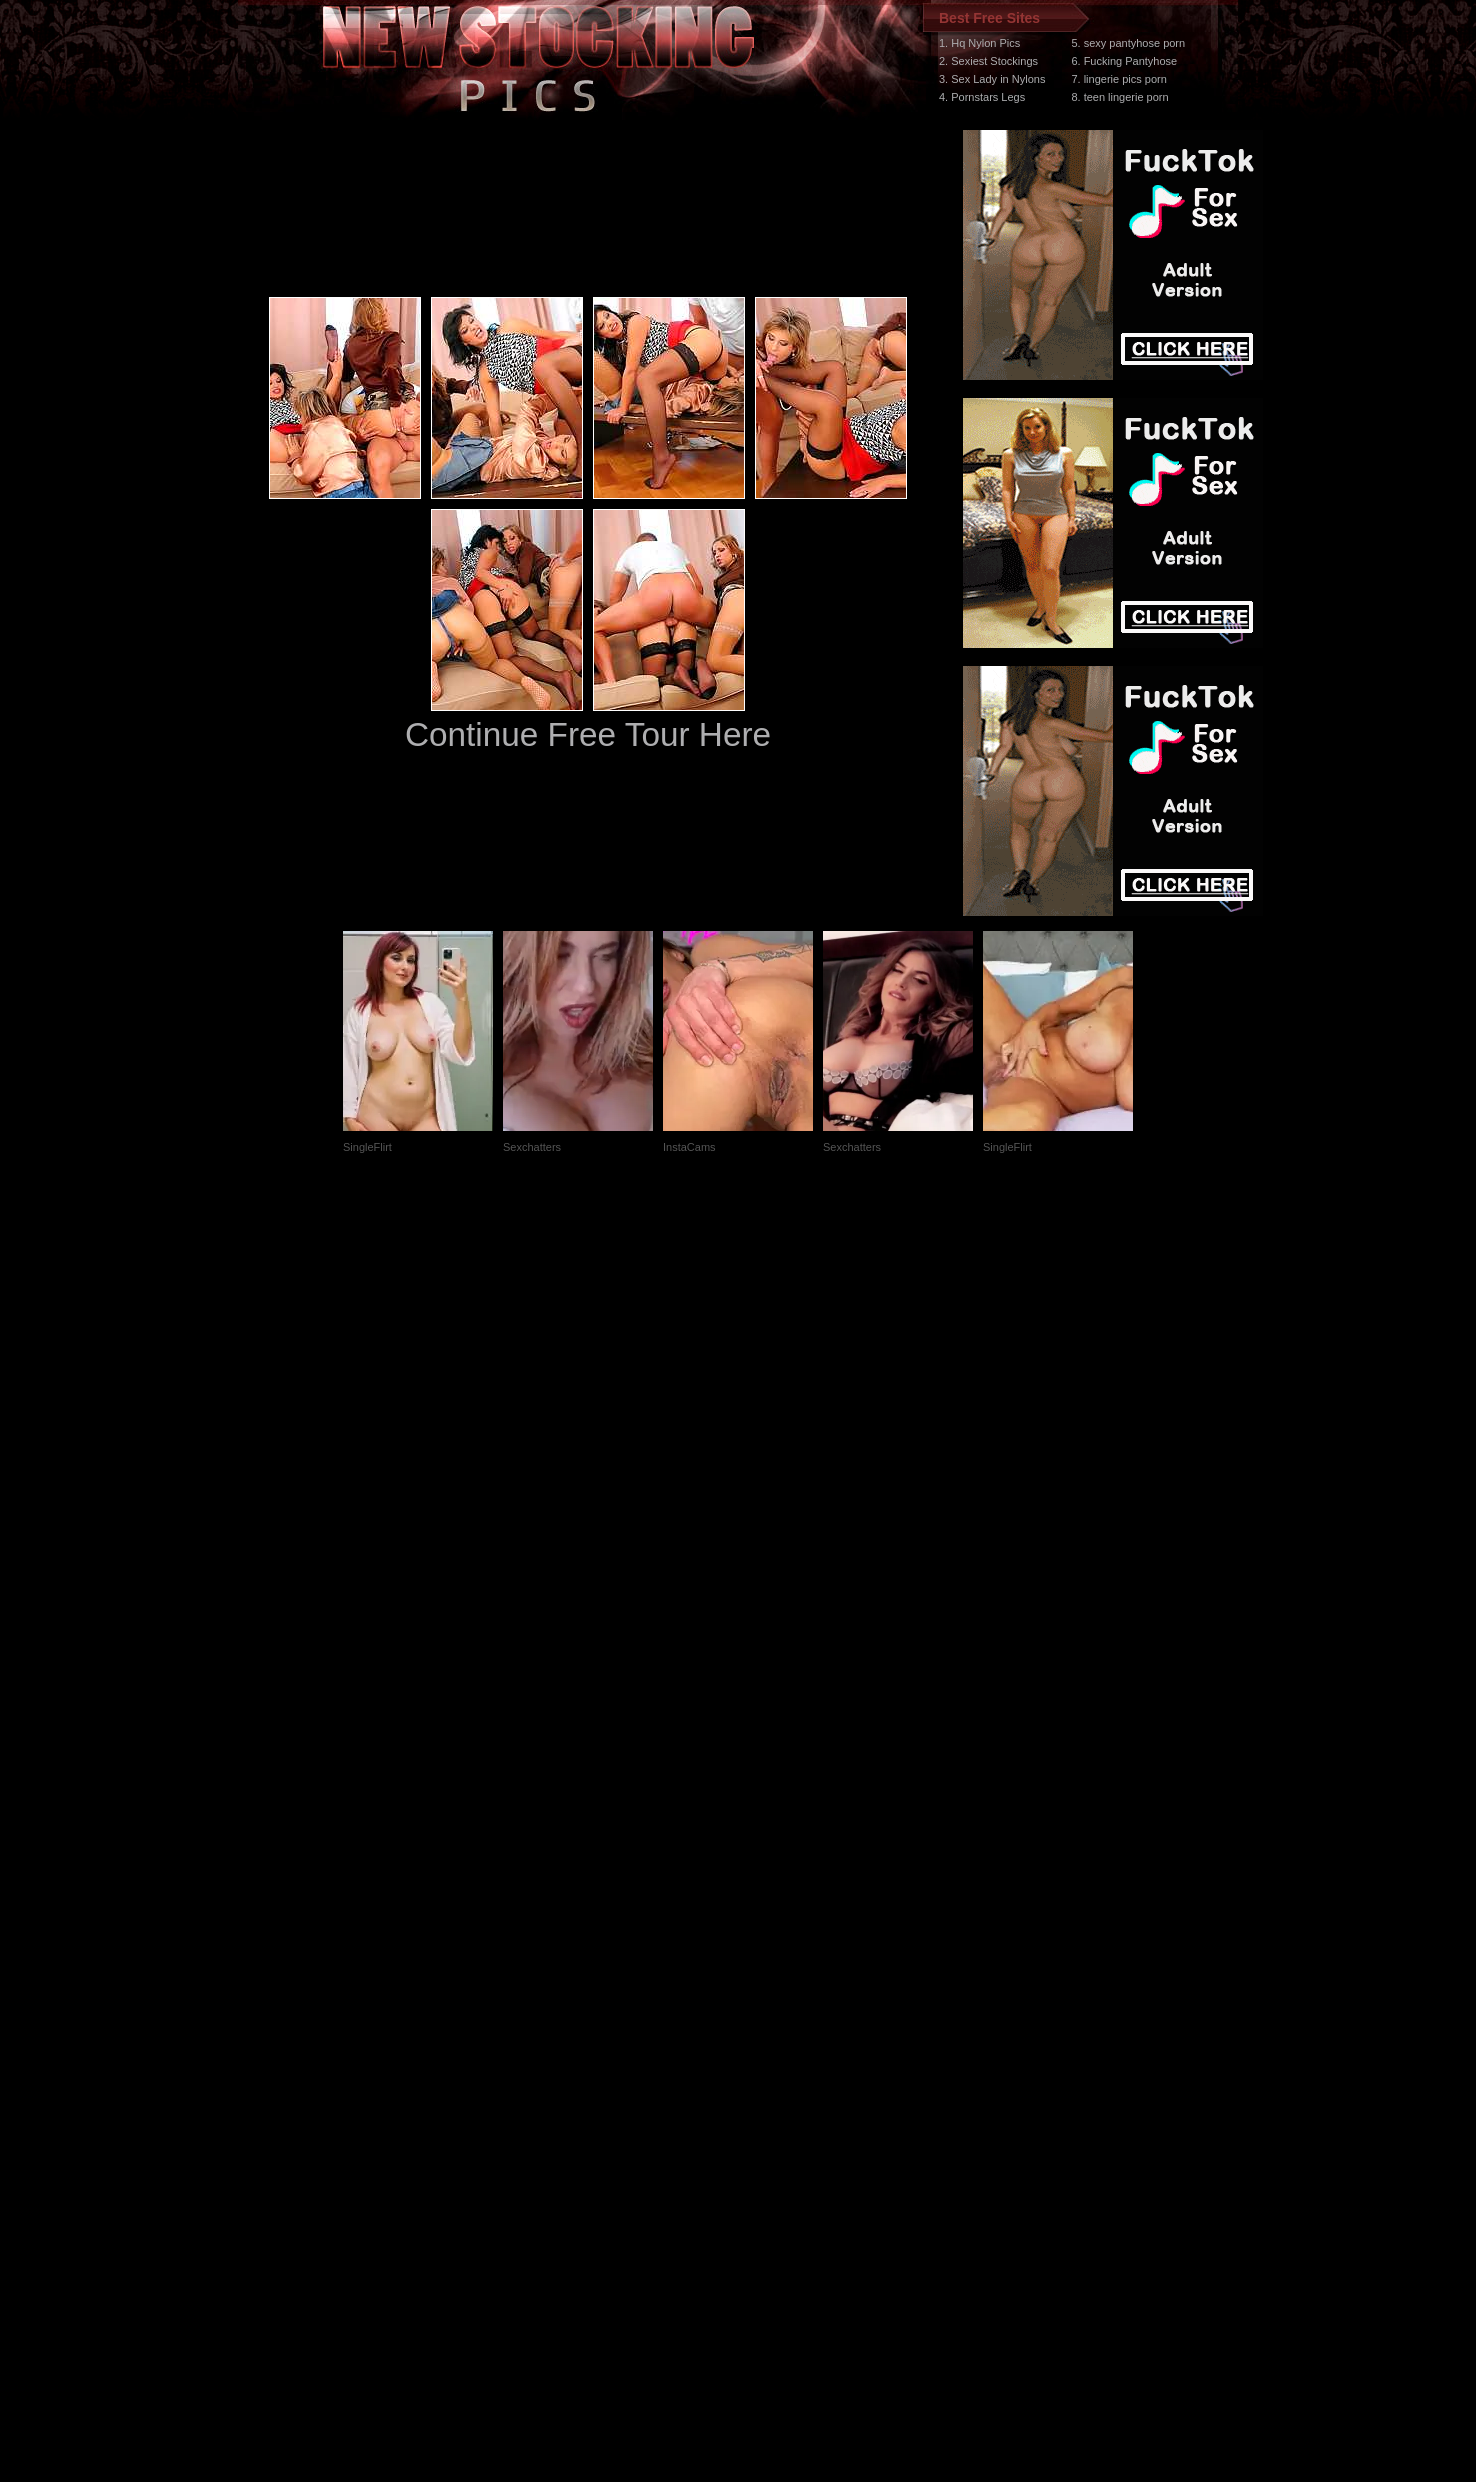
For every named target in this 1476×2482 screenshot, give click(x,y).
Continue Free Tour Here (588, 734)
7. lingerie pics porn (1118, 79)
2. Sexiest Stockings (988, 61)
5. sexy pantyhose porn (1128, 43)
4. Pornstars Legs (982, 97)
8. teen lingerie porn (1119, 97)
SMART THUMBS (773, 2104)
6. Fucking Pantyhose (1124, 61)
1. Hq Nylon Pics (979, 43)
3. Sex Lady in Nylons (992, 79)
